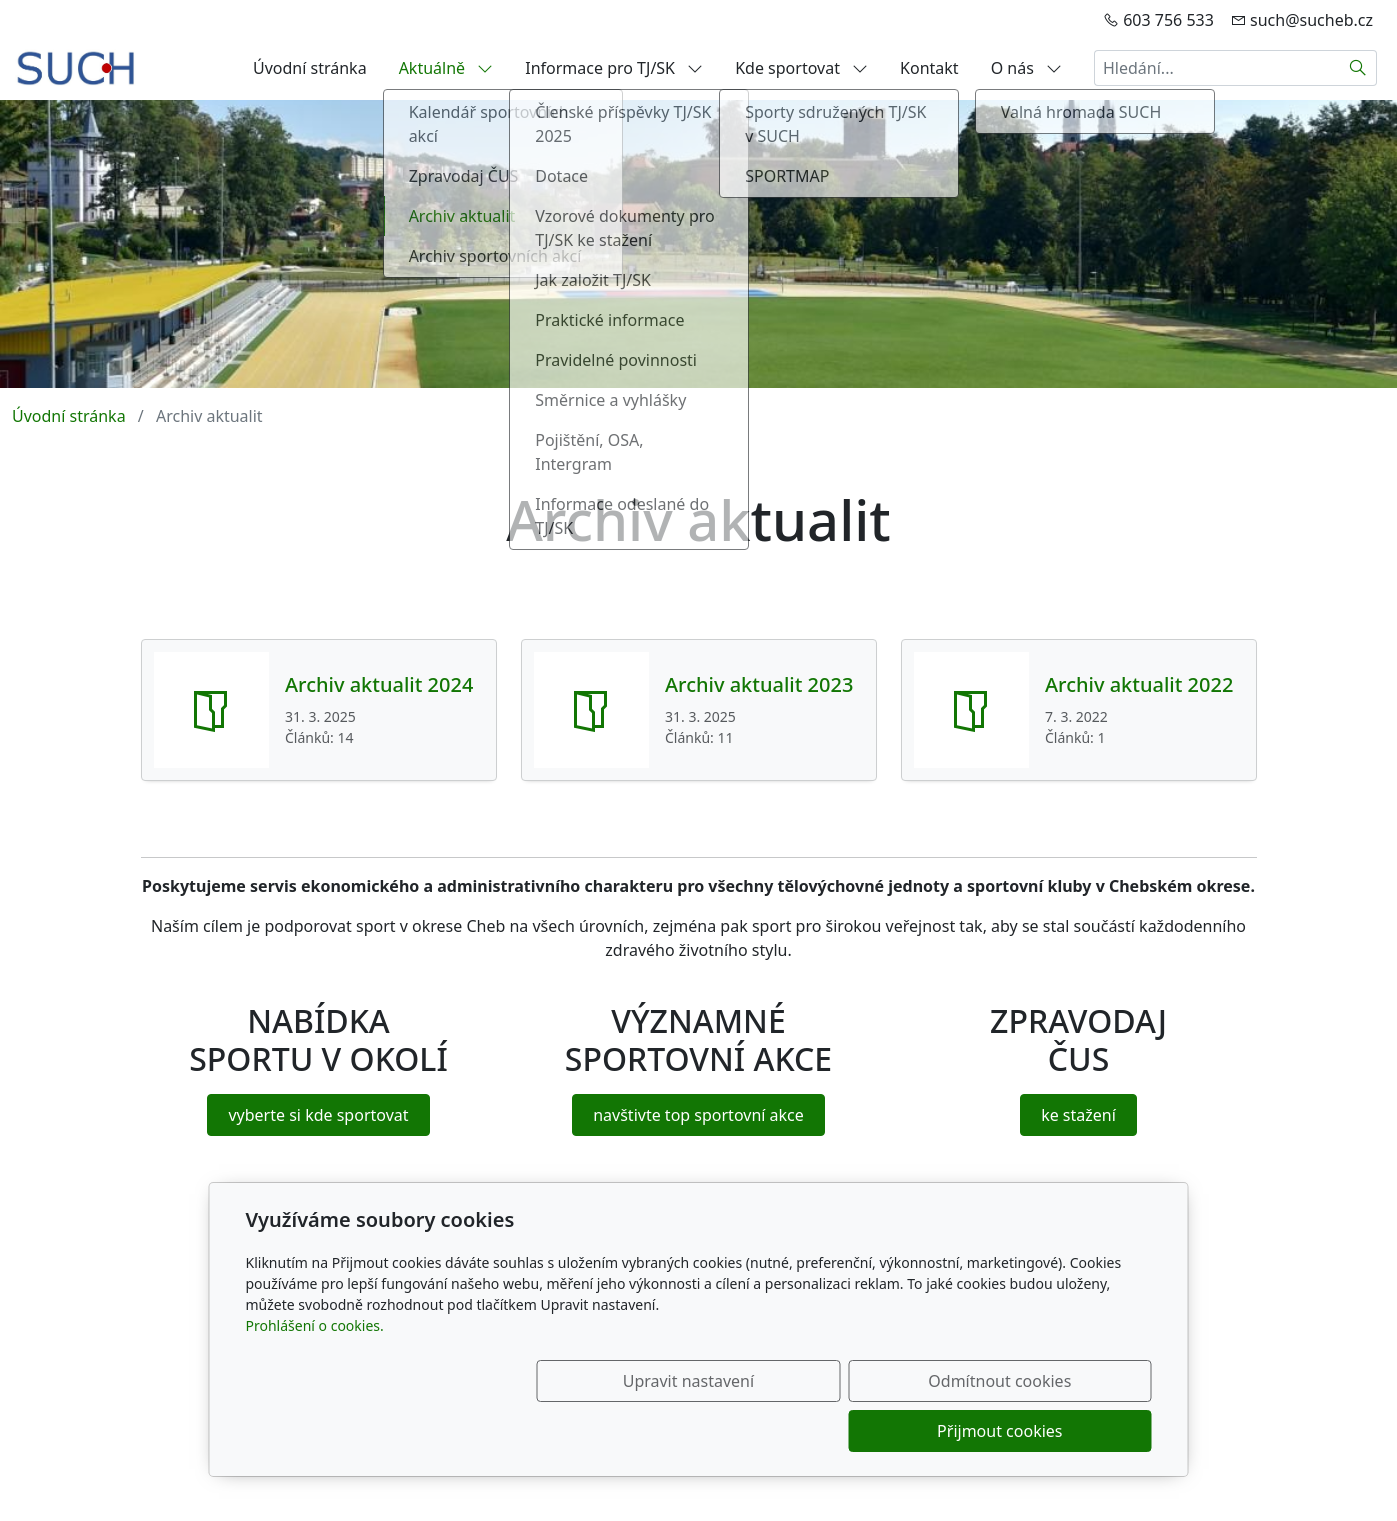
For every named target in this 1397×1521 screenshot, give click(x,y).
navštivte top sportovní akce (698, 1115)
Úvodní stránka (310, 68)
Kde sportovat (801, 68)
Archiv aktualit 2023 (759, 685)
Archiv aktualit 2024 (379, 685)
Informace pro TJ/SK (614, 68)
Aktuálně (446, 68)
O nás (1026, 68)
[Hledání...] (1217, 68)
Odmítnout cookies (855, 1431)
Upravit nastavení (655, 1431)
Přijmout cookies (1055, 1431)
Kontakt (929, 68)
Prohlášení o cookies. (315, 1375)
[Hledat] (1358, 68)
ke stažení (1078, 1115)
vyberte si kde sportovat (318, 1115)
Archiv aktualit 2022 (1139, 685)
